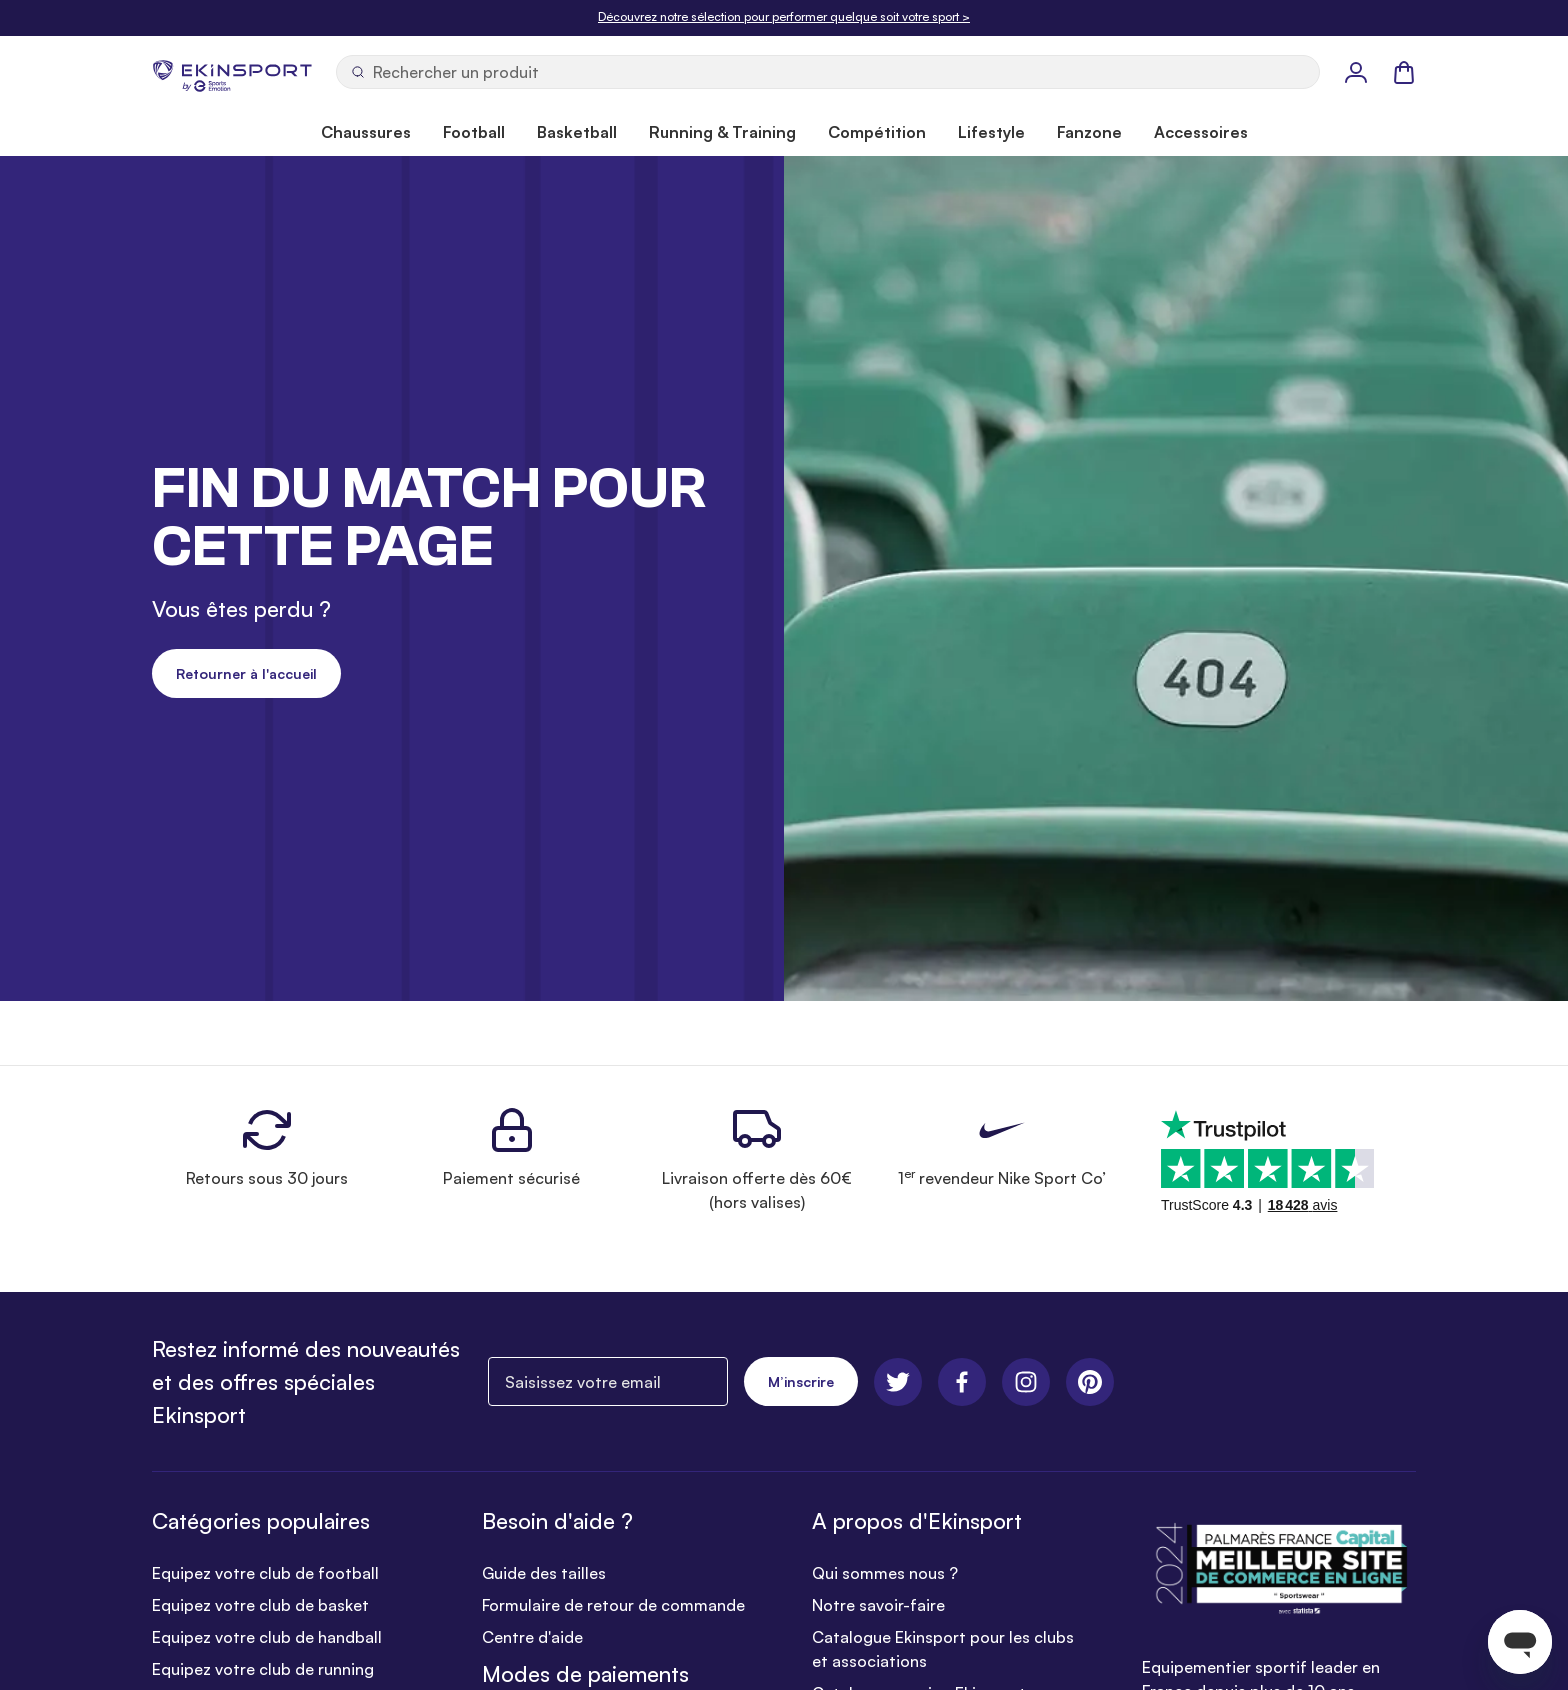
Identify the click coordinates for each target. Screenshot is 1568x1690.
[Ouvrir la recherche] (828, 72)
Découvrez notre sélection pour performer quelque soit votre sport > (784, 16)
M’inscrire (801, 1381)
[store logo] (232, 72)
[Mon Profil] (1356, 72)
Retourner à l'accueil (246, 673)
